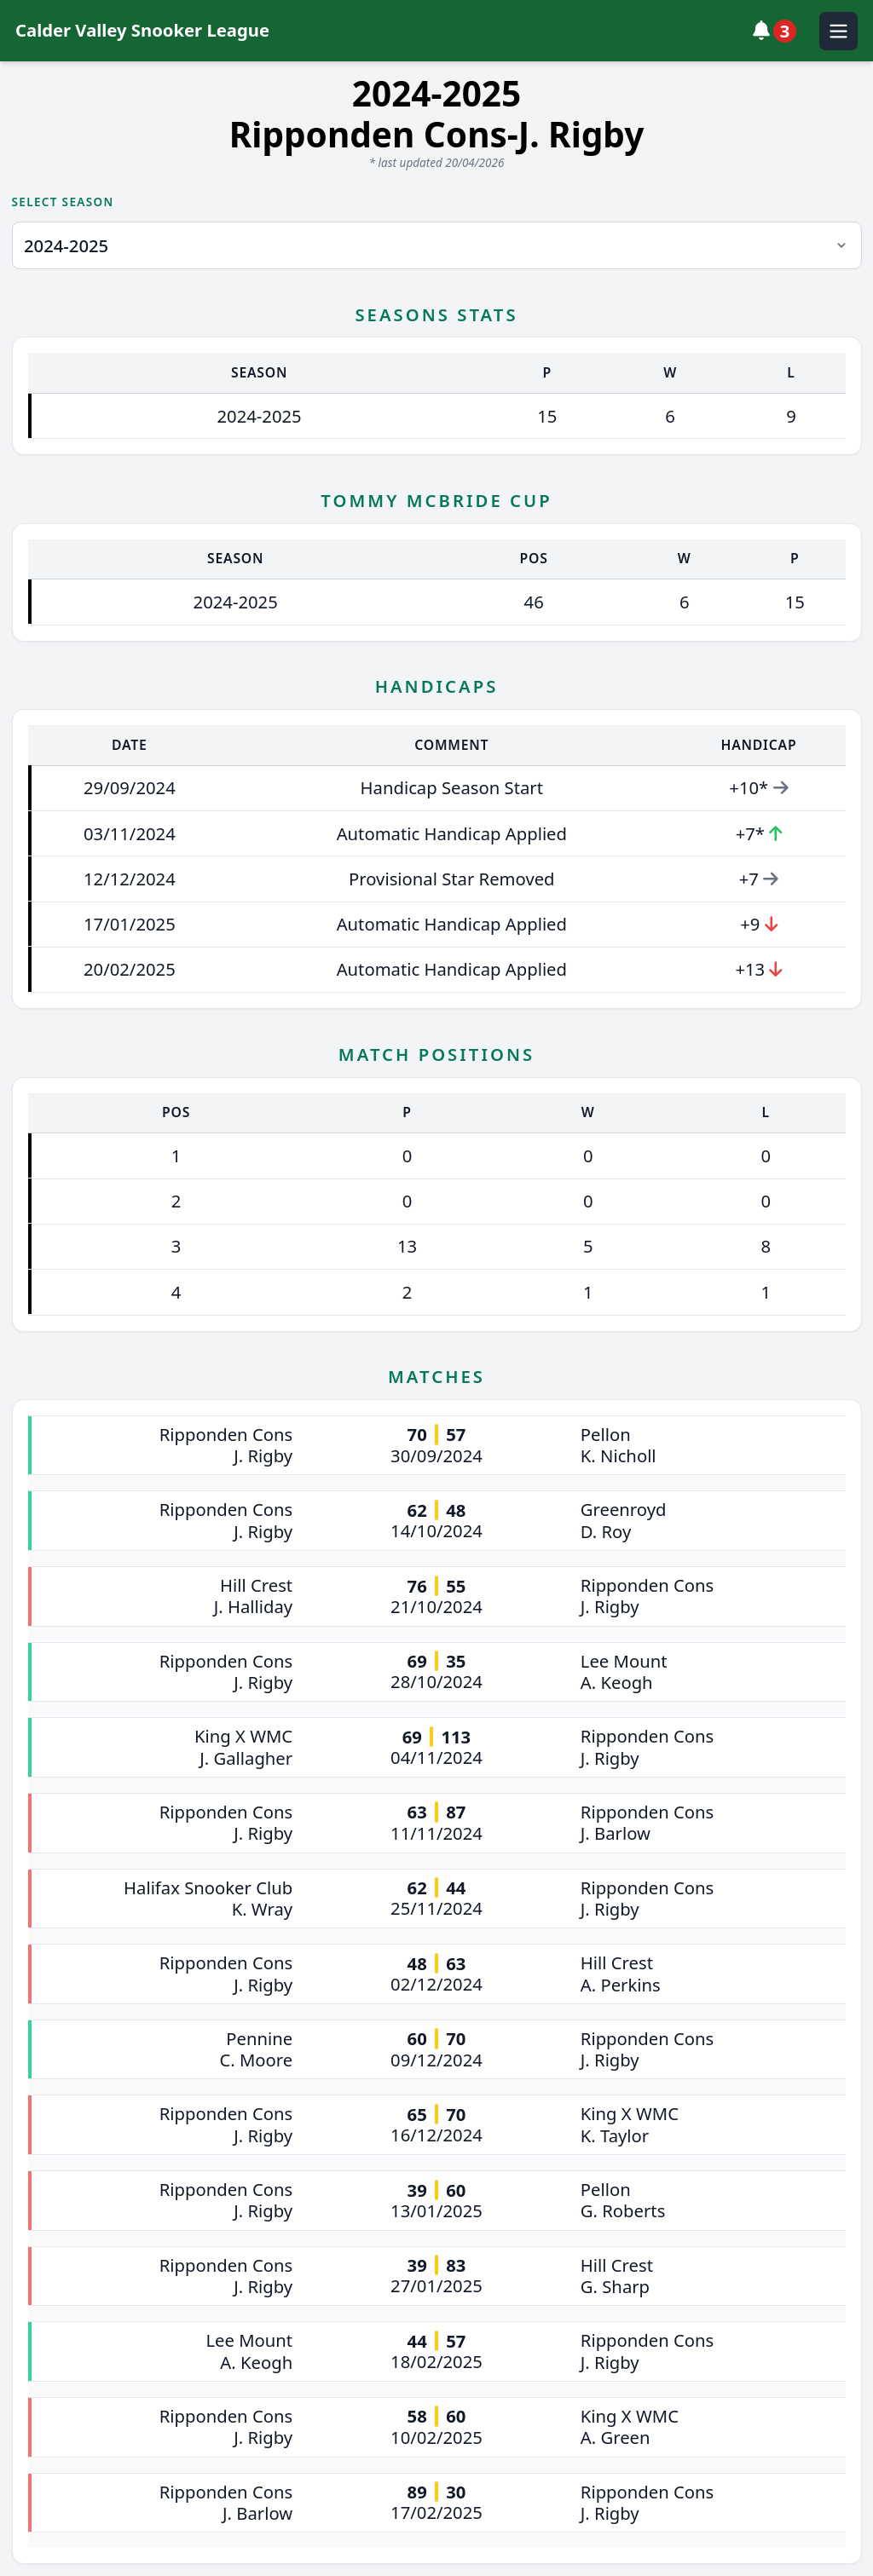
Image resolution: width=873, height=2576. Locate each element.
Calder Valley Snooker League (142, 30)
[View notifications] (779, 30)
